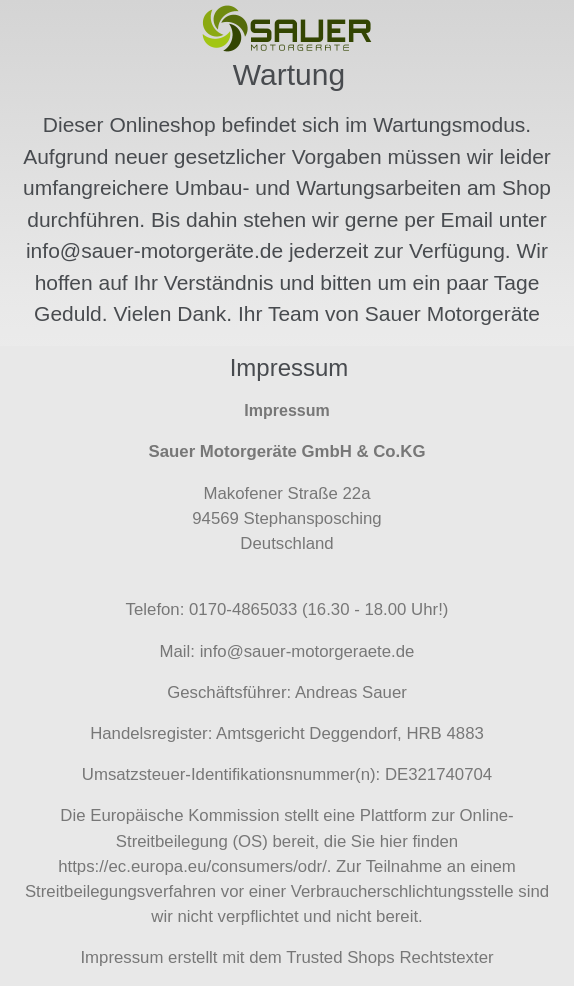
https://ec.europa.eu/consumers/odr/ (192, 866)
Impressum (121, 957)
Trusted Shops (340, 957)
